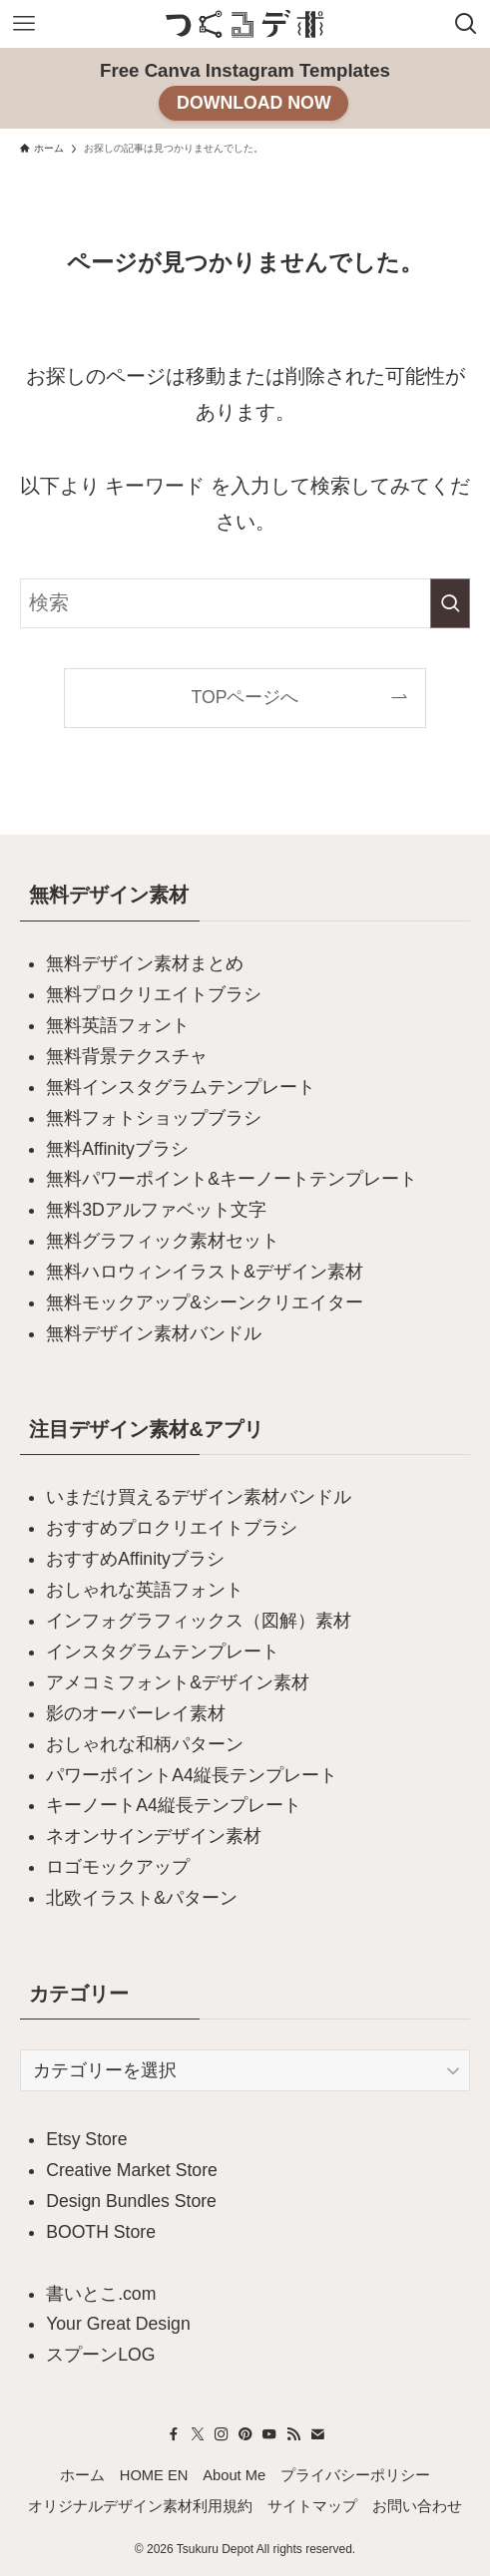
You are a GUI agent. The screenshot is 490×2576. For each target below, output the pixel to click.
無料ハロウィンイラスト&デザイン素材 (204, 1272)
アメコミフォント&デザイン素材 (177, 1682)
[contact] (317, 2434)
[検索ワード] (245, 602)
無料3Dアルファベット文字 (156, 1210)
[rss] (293, 2434)
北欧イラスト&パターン (142, 1898)
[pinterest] (245, 2434)
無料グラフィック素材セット (162, 1241)
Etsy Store (86, 2139)
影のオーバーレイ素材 (136, 1713)
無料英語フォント (118, 1025)
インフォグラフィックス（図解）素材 (198, 1621)
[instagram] (222, 2434)
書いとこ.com (101, 2294)
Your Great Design (118, 2324)
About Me (234, 2475)
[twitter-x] (198, 2434)
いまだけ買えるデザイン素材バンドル (198, 1497)
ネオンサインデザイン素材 (153, 1836)
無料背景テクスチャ (127, 1056)
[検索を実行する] (450, 602)
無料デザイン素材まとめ (145, 963)
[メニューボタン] (24, 24)
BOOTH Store (101, 2232)
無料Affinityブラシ (117, 1149)
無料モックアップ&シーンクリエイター (204, 1302)
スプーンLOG (100, 2355)
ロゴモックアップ (118, 1867)
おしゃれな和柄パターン (145, 1744)
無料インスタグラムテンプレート (180, 1087)
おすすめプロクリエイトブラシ (171, 1528)
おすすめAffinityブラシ (135, 1559)
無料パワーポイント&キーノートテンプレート (231, 1179)
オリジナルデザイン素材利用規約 (140, 2506)
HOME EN (154, 2475)
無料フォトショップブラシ (153, 1118)
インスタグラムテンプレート (162, 1651)
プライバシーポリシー (355, 2475)
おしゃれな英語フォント (145, 1590)
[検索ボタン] (466, 24)
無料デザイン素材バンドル (153, 1333)
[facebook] (174, 2434)
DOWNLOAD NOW (254, 103)
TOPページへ (245, 697)
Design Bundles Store (131, 2201)
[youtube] (269, 2434)
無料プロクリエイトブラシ (153, 994)
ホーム (82, 2475)
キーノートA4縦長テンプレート (173, 1805)
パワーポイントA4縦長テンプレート (191, 1775)
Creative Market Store (132, 2170)
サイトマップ (312, 2506)
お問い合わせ (417, 2506)
